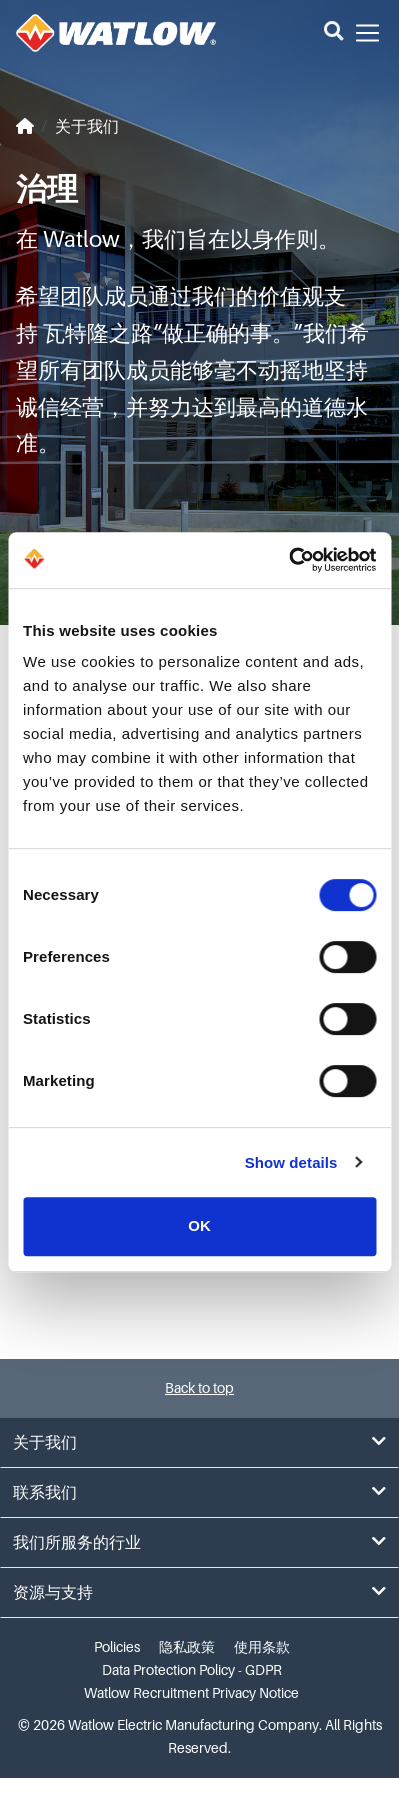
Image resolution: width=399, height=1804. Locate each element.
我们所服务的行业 (199, 1542)
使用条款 (262, 1647)
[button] (333, 33)
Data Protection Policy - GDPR (192, 1670)
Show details (291, 1162)
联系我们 (199, 1492)
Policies (117, 1647)
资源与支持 (199, 1592)
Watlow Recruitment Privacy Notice (191, 1693)
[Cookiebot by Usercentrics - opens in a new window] (288, 560)
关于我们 (87, 127)
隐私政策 (187, 1647)
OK (199, 1225)
